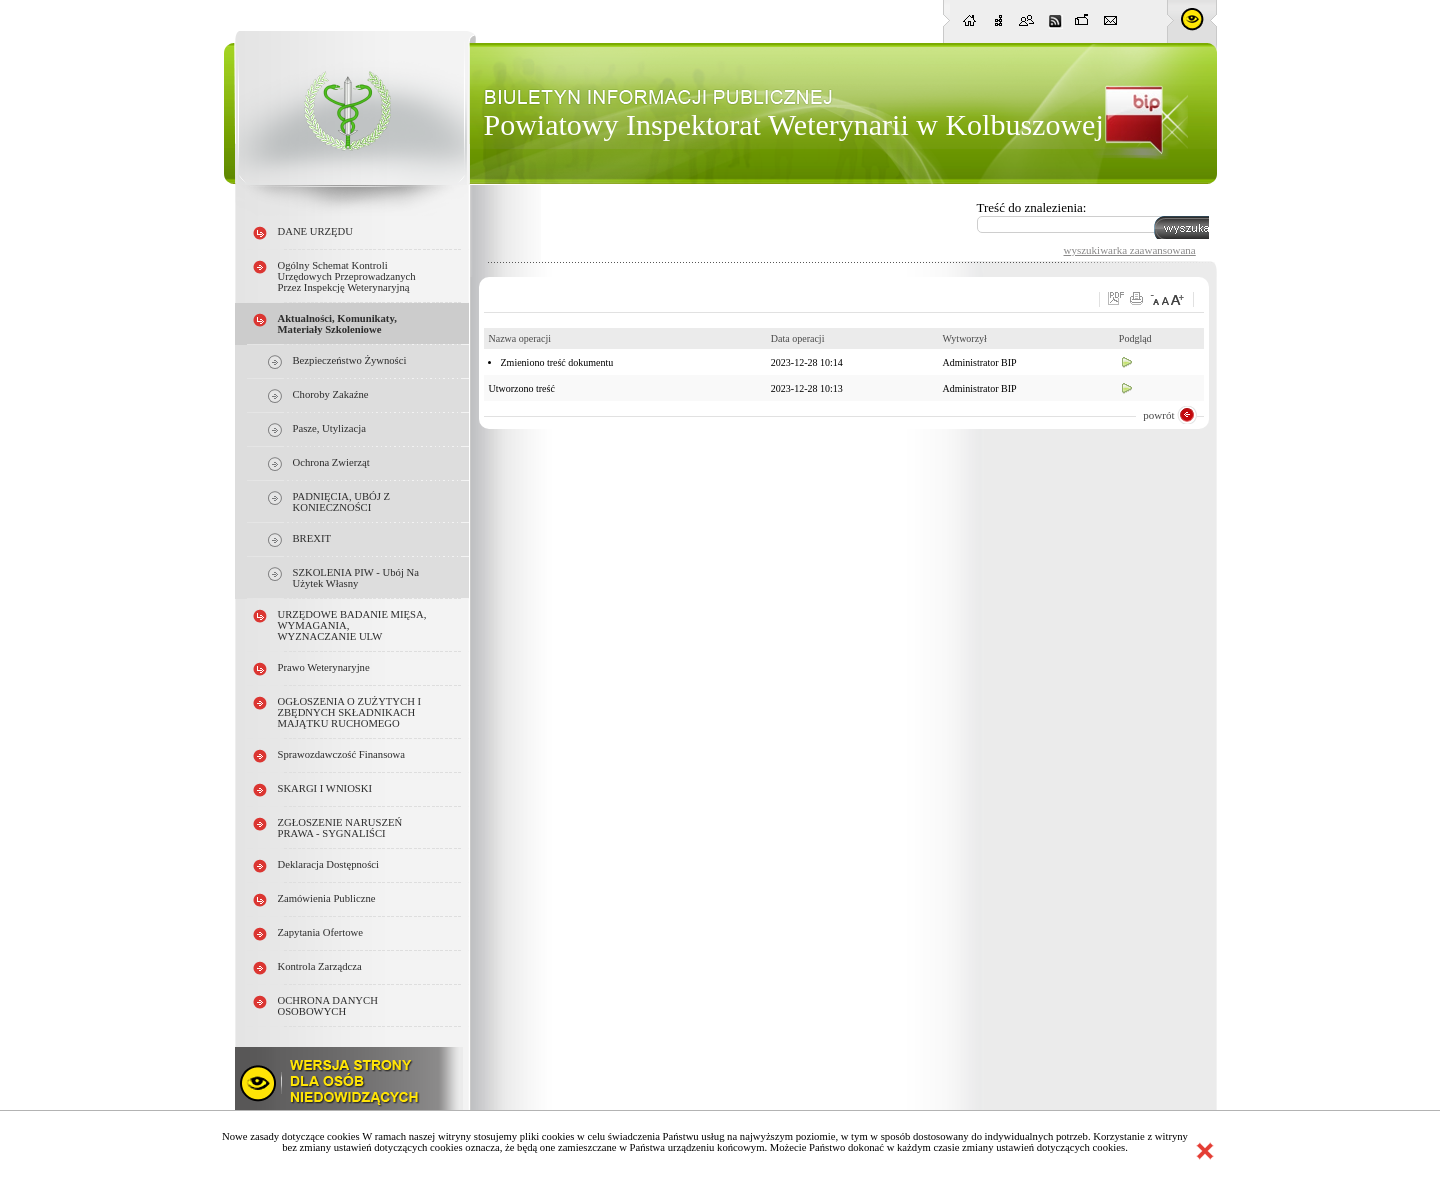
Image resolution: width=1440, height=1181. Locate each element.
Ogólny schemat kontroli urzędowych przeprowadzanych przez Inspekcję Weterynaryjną (347, 276)
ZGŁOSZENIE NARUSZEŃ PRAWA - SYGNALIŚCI (340, 828)
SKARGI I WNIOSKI (325, 788)
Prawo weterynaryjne (324, 667)
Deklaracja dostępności (329, 864)
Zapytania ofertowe (321, 932)
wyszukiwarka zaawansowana (1130, 250)
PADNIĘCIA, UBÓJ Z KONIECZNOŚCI (342, 502)
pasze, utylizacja (329, 428)
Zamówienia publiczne (327, 898)
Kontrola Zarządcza (320, 966)
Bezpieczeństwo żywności (350, 360)
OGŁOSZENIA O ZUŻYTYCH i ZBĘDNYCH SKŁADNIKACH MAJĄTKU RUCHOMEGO (350, 712)
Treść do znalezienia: (1032, 207)
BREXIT (312, 538)
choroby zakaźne (331, 394)
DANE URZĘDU (315, 231)
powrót (1158, 415)
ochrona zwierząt (331, 462)
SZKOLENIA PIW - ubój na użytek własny (356, 578)
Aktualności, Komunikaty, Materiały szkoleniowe (337, 324)
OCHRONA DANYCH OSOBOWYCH (328, 1006)
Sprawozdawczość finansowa (342, 754)
